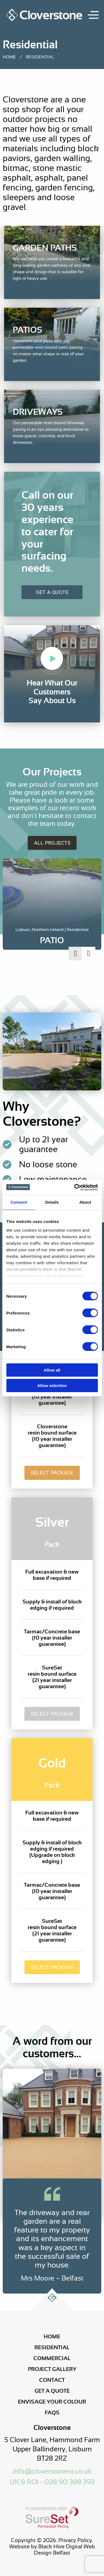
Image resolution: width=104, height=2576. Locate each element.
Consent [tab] (19, 1202)
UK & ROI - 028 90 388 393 (52, 2482)
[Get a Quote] (52, 537)
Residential (52, 2347)
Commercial (52, 2358)
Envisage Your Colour (52, 2402)
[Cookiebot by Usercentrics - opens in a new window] (74, 1187)
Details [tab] (52, 1202)
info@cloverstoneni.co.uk (52, 2471)
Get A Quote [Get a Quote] (52, 592)
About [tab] (85, 1202)
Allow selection (52, 1385)
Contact (52, 2380)
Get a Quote (52, 2391)
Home (9, 57)
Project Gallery (52, 2369)
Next (88, 953)
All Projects (52, 843)
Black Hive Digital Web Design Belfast (64, 2549)
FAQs (52, 2413)
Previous (75, 953)
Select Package (52, 1473)
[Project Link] (52, 935)
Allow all (52, 1370)
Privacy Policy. (75, 2540)
